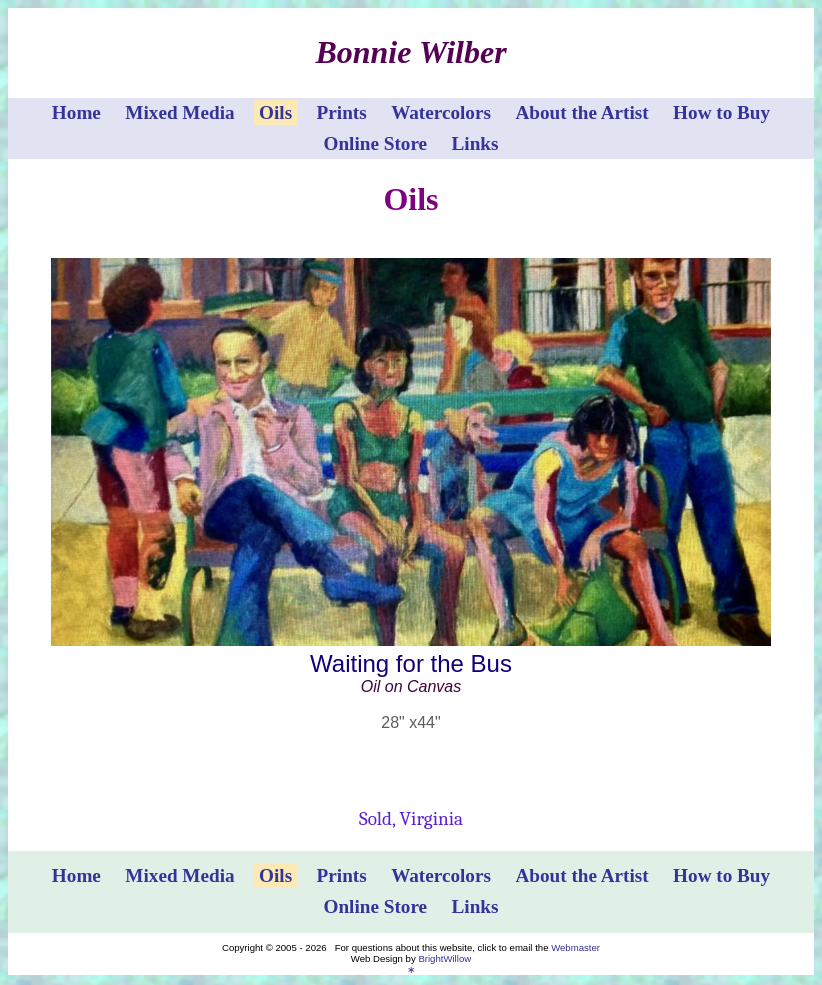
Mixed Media (179, 112)
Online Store (376, 143)
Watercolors (441, 112)
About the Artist (581, 112)
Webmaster (575, 947)
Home (76, 112)
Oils (275, 112)
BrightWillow (444, 958)
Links (475, 143)
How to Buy (721, 112)
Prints (342, 112)
